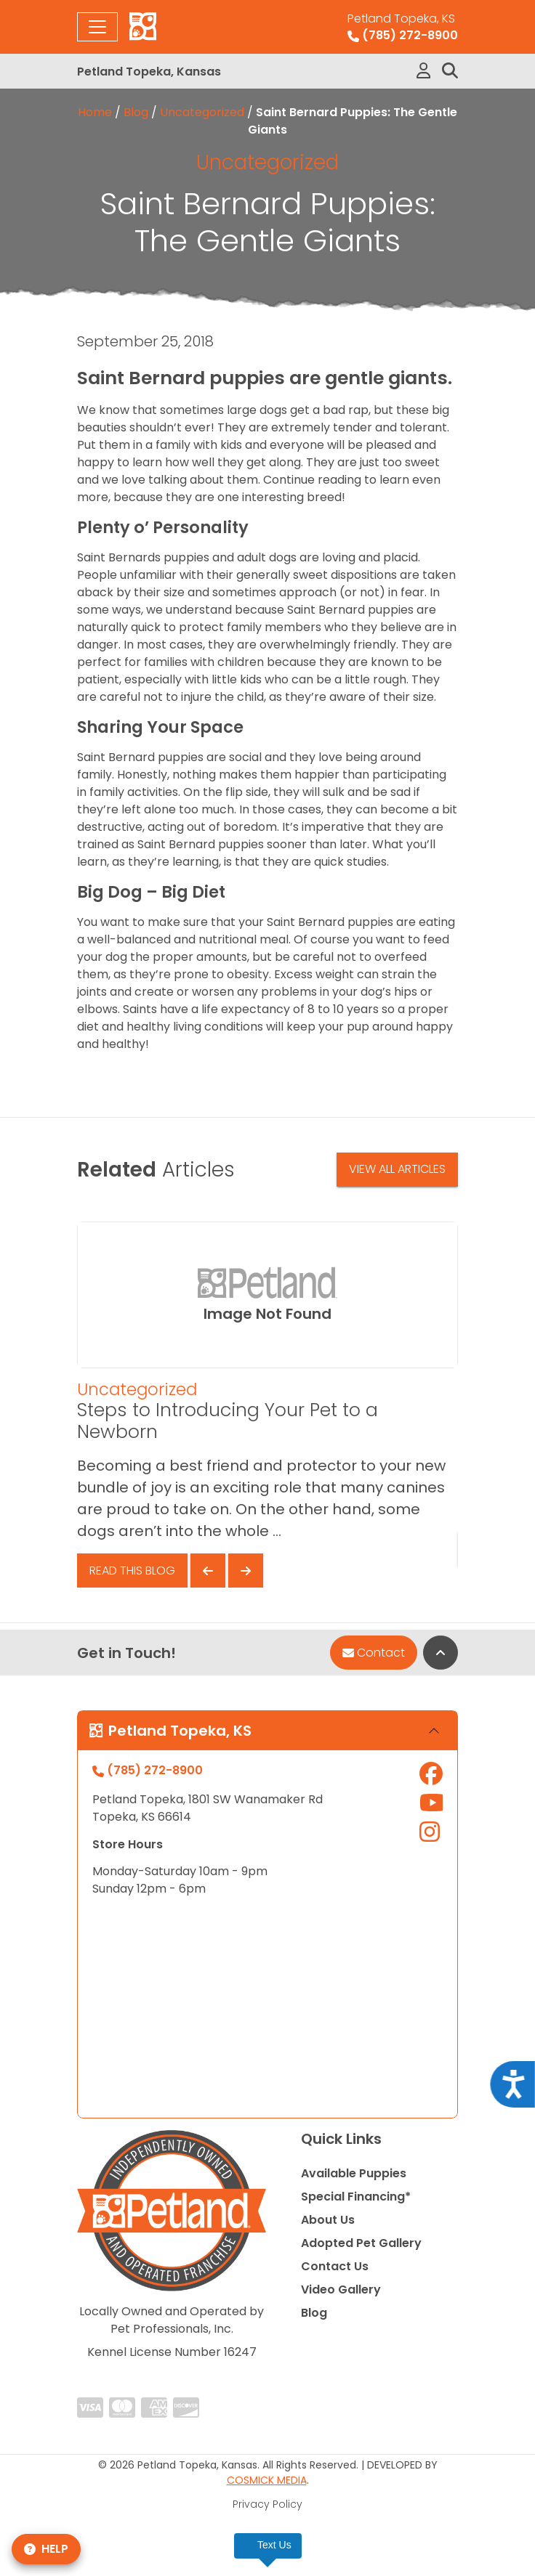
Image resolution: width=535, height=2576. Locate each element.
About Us (328, 2219)
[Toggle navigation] (97, 26)
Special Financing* (356, 2196)
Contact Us (335, 2266)
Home (95, 112)
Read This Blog (132, 1570)
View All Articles (397, 1169)
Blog (136, 112)
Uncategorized (202, 112)
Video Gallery (341, 2289)
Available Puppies (353, 2173)
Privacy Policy (267, 2504)
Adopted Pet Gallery (361, 2243)
